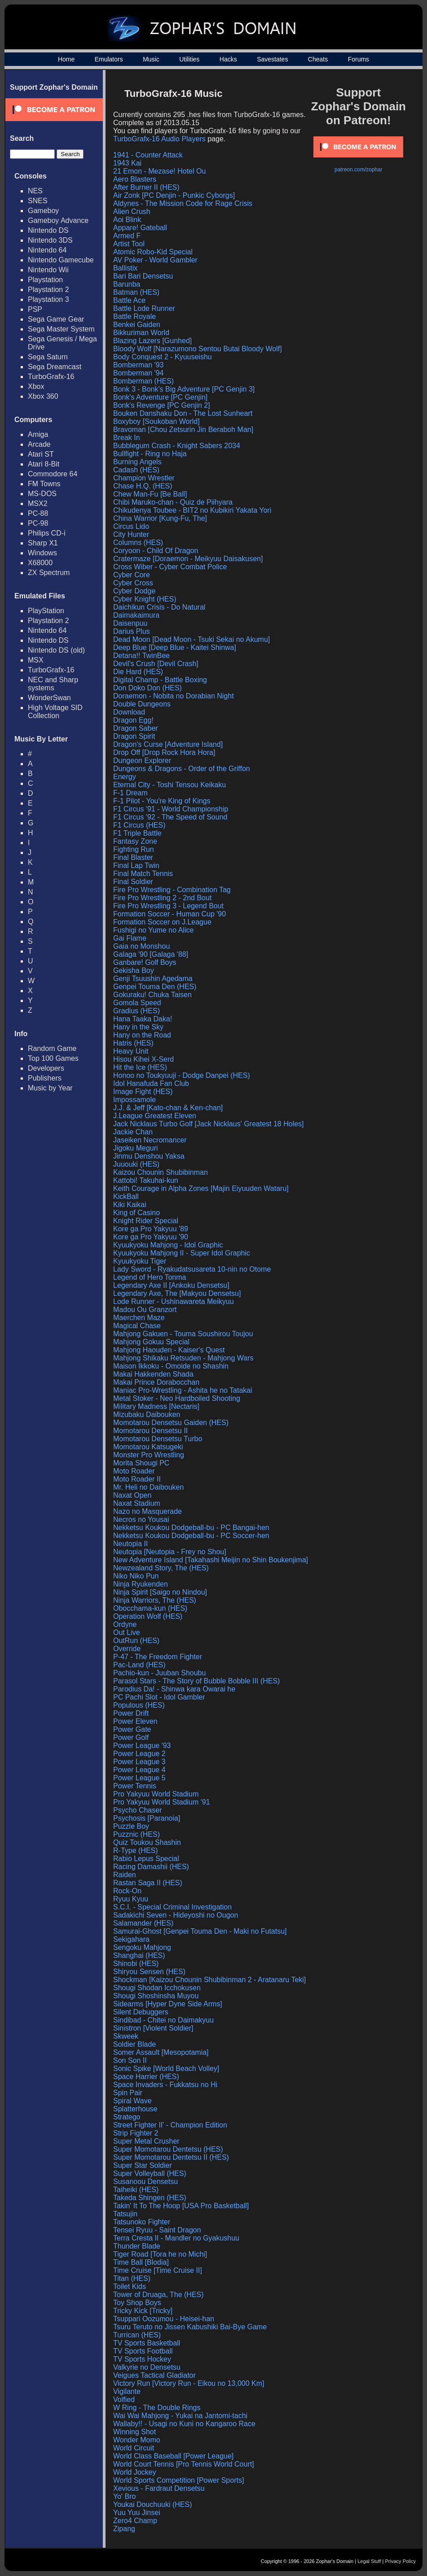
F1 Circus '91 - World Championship (170, 809)
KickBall (126, 1196)
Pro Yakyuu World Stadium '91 (161, 1802)
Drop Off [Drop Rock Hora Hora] (164, 752)
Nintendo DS (48, 230)
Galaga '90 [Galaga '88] (150, 954)
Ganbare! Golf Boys (144, 962)
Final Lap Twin (136, 865)
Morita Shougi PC (141, 1463)
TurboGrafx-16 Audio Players (159, 139)
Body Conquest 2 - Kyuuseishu (162, 357)
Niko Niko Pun (135, 1576)
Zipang (124, 2528)
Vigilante (127, 2391)
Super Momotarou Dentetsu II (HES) (171, 2157)
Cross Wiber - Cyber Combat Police (170, 567)
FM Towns (44, 484)
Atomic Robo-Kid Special (153, 252)
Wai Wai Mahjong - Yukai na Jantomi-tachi (180, 2415)
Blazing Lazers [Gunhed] (152, 340)
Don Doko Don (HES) (147, 688)
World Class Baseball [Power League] (173, 2456)
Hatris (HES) (133, 1043)
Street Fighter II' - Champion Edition (170, 2125)
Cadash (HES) (136, 470)
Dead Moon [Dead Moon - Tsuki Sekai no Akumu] (191, 639)
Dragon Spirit (134, 736)
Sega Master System (61, 329)
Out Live (126, 1632)
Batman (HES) (136, 292)
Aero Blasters (134, 179)
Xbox (36, 386)
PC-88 (38, 513)
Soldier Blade (134, 2044)
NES (35, 191)
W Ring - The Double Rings (156, 2407)
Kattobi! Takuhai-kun (145, 1180)
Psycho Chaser (137, 1810)
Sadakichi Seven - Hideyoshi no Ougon (175, 1915)
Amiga (38, 434)
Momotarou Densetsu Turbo (157, 1439)
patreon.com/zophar (359, 169)
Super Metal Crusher (146, 2141)
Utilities (189, 59)
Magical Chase (137, 1325)
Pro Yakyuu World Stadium (155, 1794)
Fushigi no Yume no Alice (153, 930)
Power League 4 (139, 1770)
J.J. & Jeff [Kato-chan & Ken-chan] (168, 1107)
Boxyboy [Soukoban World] (156, 421)
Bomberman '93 (138, 365)
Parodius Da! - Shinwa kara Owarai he (174, 1689)
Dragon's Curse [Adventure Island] (168, 744)
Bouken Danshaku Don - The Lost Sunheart (182, 413)
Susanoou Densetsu (145, 2181)
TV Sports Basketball (146, 2343)
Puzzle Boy (131, 1826)
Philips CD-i (47, 533)
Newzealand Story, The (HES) (161, 1568)
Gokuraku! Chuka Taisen (152, 994)
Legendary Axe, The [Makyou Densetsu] (177, 1293)
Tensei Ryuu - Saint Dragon (157, 2230)
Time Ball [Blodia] (141, 2262)
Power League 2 (139, 1753)
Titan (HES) (131, 2278)
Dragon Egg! (133, 720)
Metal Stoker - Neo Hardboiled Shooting (176, 1398)
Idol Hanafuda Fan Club (151, 1083)
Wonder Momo (136, 2440)
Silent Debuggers (140, 2012)
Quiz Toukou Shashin (147, 1842)
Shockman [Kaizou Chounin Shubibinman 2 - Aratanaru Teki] (209, 1979)
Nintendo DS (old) (56, 650)
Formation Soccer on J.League (162, 922)
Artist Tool (129, 244)
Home (66, 59)
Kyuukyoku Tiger (139, 1261)
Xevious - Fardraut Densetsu (159, 2488)
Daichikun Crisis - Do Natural (159, 607)
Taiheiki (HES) (135, 2189)
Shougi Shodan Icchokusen (157, 1988)
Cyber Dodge (134, 591)
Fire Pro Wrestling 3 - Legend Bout (168, 906)
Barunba (127, 284)
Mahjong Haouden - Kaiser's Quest (169, 1350)
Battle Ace (129, 300)
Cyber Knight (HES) (144, 599)
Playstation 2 (48, 289)
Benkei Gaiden (136, 324)
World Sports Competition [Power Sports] (178, 2480)
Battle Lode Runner (144, 308)
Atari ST (41, 454)
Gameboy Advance (58, 220)
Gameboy (43, 210)
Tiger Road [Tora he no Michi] (160, 2254)
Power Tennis (134, 1786)
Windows (42, 553)
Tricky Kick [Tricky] (142, 2310)
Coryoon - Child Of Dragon (155, 550)
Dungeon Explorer (142, 760)
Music (151, 59)
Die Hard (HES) (138, 672)
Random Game (52, 1048)
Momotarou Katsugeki (148, 1447)
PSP (35, 309)
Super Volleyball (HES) (149, 2173)
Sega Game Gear (56, 319)
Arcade (39, 444)
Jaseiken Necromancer (150, 1140)
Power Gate (132, 1729)
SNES (38, 201)
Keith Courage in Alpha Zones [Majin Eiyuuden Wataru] (201, 1188)
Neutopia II (130, 1543)
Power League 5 (139, 1778)
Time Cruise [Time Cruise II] (157, 2270)
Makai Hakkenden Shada (153, 1374)
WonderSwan (49, 698)
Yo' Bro (124, 2496)
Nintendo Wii (48, 270)
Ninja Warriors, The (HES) (154, 1600)
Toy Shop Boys (137, 2302)
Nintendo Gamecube (61, 260)
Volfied (124, 2399)
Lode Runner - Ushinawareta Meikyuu (173, 1301)
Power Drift (131, 1713)
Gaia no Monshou (141, 946)
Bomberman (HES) (143, 381)
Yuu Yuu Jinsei (136, 2512)
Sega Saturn (48, 357)
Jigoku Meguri (135, 1148)
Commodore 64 (52, 474)
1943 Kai (127, 163)
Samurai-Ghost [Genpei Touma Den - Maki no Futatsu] (200, 1931)
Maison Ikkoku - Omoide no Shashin (171, 1366)
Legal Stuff (369, 2561)
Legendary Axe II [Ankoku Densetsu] (171, 1285)
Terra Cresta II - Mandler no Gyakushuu (176, 2238)
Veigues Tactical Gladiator (154, 2375)
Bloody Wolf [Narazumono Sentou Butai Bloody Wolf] (197, 349)
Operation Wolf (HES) (147, 1616)
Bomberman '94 (138, 373)
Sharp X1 (43, 543)
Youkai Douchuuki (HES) (152, 2504)
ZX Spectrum (49, 572)
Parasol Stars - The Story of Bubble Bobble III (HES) (196, 1681)
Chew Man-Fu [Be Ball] (150, 494)
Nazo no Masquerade (147, 1511)
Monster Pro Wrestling (148, 1455)
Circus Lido (131, 526)
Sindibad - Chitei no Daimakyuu (163, 2020)
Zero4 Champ (135, 2520)
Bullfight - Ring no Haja (150, 454)
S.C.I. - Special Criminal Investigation (172, 1907)
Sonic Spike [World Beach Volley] (166, 2068)
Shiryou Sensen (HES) (149, 1971)
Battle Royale (134, 316)
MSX (36, 660)
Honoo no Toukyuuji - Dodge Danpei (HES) (181, 1075)
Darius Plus (131, 631)
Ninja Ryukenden (140, 1584)
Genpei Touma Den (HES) (155, 986)
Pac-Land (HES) (139, 1665)
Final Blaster (133, 857)
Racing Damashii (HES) (151, 1866)
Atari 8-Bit (43, 464)
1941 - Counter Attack (148, 155)
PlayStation (46, 611)
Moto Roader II (137, 1479)
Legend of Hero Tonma (149, 1277)
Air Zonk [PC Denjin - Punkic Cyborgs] (174, 195)
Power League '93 (142, 1745)
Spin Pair (127, 2093)
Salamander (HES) (143, 1923)
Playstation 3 (48, 299)
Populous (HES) (139, 1705)
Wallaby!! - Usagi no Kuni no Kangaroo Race (184, 2424)
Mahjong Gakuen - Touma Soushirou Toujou (183, 1334)
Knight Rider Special (145, 1221)
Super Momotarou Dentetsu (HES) (168, 2149)
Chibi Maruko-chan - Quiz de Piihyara (173, 502)
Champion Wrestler (144, 478)
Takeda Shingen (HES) (149, 2197)
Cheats (318, 59)
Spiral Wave (132, 2101)
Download (129, 712)
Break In (126, 437)
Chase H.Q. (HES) (142, 486)
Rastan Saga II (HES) (147, 1883)
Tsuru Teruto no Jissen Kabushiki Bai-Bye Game (190, 2327)
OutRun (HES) (136, 1640)
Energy (124, 776)
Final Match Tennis (143, 873)
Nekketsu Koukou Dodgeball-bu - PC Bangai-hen (191, 1527)
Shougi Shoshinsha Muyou (155, 1996)
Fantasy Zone (135, 841)
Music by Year (50, 1088)
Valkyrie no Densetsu (146, 2367)
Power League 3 (139, 1761)
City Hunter (131, 534)
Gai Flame (129, 938)
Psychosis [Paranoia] (146, 1818)
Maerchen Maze (139, 1317)
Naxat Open (132, 1495)
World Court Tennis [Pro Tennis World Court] (183, 2464)
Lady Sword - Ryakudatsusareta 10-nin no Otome (192, 1269)
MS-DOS (42, 493)
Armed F (127, 236)
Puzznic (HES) (136, 1834)
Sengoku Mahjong (142, 1947)
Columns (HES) (138, 542)
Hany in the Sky (138, 1027)
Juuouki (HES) (136, 1164)
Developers (46, 1068)
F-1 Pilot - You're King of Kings (162, 801)
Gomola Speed (137, 1003)
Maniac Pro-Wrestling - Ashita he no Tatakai (182, 1390)
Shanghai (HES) (139, 1955)
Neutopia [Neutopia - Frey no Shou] (169, 1552)
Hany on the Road (142, 1035)
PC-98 (38, 523)
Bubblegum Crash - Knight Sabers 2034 (176, 445)
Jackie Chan (133, 1132)
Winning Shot (134, 2432)
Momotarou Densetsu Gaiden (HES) (171, 1422)
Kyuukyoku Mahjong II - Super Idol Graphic (181, 1253)
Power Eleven (135, 1721)
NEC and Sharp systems (53, 684)
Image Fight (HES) (142, 1091)
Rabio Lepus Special (146, 1858)
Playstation (45, 279)
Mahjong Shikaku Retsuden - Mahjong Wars (183, 1358)
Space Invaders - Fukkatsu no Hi (165, 2084)
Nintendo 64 (47, 250)
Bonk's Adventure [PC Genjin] (160, 397)
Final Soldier (133, 881)
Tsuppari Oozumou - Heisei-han (163, 2319)
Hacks (228, 59)
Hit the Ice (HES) (140, 1067)
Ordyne (124, 1624)
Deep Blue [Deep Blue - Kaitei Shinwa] (174, 647)
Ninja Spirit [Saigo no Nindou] (160, 1592)
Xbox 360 (43, 396)
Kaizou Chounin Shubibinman (160, 1172)
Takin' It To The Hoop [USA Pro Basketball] (181, 2206)
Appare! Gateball (140, 227)
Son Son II (130, 2060)
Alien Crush (131, 211)
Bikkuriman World (141, 332)
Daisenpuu (130, 623)
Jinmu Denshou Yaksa (149, 1156)
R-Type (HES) (135, 1850)
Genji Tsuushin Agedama (153, 978)
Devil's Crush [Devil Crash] (155, 663)
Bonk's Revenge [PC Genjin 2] (161, 405)
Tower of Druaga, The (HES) (158, 2294)
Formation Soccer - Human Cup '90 (169, 914)
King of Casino (136, 1212)
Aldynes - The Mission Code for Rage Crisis (182, 203)
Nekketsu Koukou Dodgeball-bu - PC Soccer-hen (191, 1535)
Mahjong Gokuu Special (151, 1342)
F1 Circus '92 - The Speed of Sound (170, 817)
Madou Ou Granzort (144, 1309)
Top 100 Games (53, 1058)
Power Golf (131, 1737)
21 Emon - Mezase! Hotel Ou (159, 171)
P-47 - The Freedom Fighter (157, 1657)
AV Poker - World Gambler (155, 260)
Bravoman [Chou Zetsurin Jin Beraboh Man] (183, 429)
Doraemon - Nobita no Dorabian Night (173, 696)
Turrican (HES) (137, 2335)
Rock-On (127, 1891)
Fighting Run (133, 849)
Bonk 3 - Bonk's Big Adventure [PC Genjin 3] (184, 389)
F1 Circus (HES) (139, 825)
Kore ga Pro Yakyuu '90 (150, 1237)
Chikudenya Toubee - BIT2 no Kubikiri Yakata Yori (192, 510)
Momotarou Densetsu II (150, 1430)
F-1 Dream (130, 793)
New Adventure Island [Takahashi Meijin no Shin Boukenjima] (210, 1560)
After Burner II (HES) (146, 187)
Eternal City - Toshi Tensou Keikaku (169, 785)
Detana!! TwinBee (141, 655)
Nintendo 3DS (50, 240)
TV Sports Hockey (142, 2359)
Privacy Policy (400, 2561)
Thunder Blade (136, 2246)
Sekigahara (131, 1939)
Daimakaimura (136, 615)
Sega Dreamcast (54, 366)
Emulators (109, 59)
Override (127, 1648)
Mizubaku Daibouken (146, 1414)
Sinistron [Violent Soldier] (153, 2028)
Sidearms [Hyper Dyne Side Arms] (167, 2004)
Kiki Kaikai (129, 1204)
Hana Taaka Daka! (142, 1019)
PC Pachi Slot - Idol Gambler (159, 1697)
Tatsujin (125, 2214)
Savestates (272, 59)
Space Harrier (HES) (146, 2076)
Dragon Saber (135, 728)
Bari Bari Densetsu (143, 276)
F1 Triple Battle (137, 833)
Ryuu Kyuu (130, 1899)
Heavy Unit (130, 1051)
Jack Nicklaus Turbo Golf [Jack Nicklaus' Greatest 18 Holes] (208, 1124)
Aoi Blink (127, 219)
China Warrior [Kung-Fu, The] (160, 518)
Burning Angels (137, 462)
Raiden (124, 1875)
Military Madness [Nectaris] (156, 1406)
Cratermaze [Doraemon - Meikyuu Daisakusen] (188, 558)
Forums (358, 59)
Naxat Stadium (136, 1503)
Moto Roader (134, 1471)
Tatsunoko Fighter (141, 2222)
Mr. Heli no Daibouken (148, 1487)
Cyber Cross (133, 583)
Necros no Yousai (141, 1519)
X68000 (40, 563)
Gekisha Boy (133, 970)
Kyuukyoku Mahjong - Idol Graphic (168, 1245)
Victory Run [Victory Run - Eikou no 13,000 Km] (188, 2383)
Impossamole (134, 1099)
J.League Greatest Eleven (154, 1116)
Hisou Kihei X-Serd (143, 1059)
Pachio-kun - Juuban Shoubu (159, 1673)
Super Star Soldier (142, 2165)
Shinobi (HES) (135, 1963)
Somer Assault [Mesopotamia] (161, 2052)
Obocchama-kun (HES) (150, 1608)
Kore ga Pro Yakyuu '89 (150, 1229)
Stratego (126, 2117)
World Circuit (133, 2448)
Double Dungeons (142, 704)
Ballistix (125, 268)
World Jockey (134, 2472)
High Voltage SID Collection (55, 711)
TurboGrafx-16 (51, 376)
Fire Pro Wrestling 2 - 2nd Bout (162, 898)
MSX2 (38, 503)
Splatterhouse (135, 2109)
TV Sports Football (143, 2351)
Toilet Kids (129, 2286)
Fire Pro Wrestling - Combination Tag (172, 890)
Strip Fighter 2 (135, 2133)
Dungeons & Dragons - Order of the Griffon (181, 768)
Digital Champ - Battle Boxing (160, 680)
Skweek (125, 2036)
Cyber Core (131, 575)
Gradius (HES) (136, 1011)
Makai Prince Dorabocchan (156, 1382)
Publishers (45, 1078)
